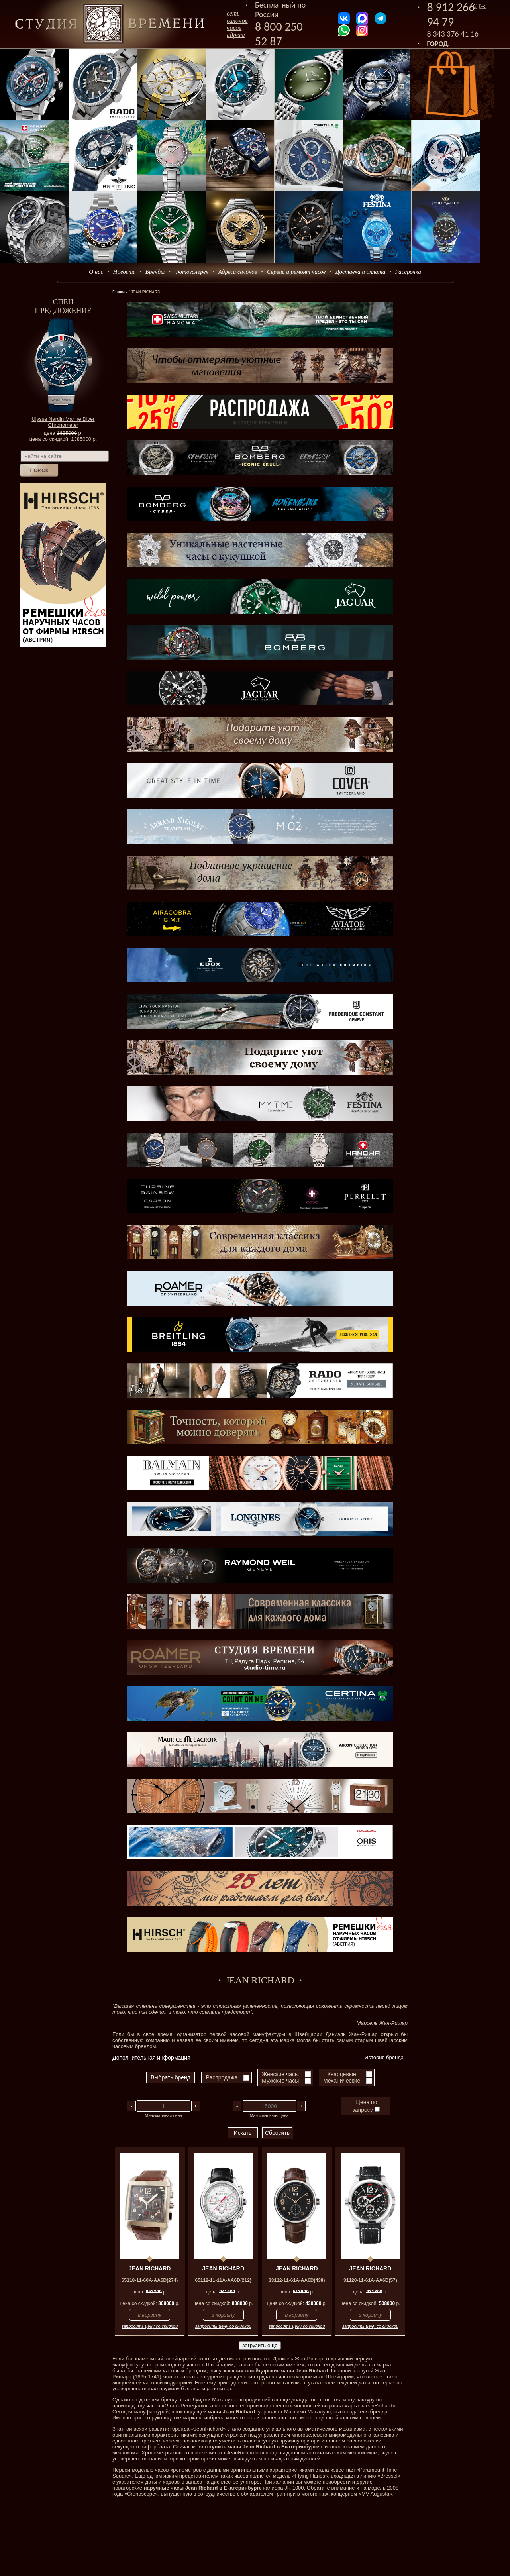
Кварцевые (342, 2074)
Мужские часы (280, 2080)
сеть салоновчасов (237, 20)
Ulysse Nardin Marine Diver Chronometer (62, 422)
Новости (124, 272)
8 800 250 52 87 (279, 34)
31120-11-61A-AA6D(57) (370, 2280)
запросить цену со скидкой (150, 2326)
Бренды (155, 272)
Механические (341, 2080)
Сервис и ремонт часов (296, 272)
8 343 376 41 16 (453, 34)
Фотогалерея (191, 272)
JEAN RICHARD (150, 2268)
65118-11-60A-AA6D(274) (150, 2280)
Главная (120, 292)
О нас (96, 272)
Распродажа (221, 2077)
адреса (236, 34)
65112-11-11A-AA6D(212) (223, 2280)
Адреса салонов (237, 272)
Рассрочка (408, 272)
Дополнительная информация (151, 2057)
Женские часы (280, 2074)
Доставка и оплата (360, 272)
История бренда (384, 2057)
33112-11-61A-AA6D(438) (297, 2280)
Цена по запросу (365, 2106)
